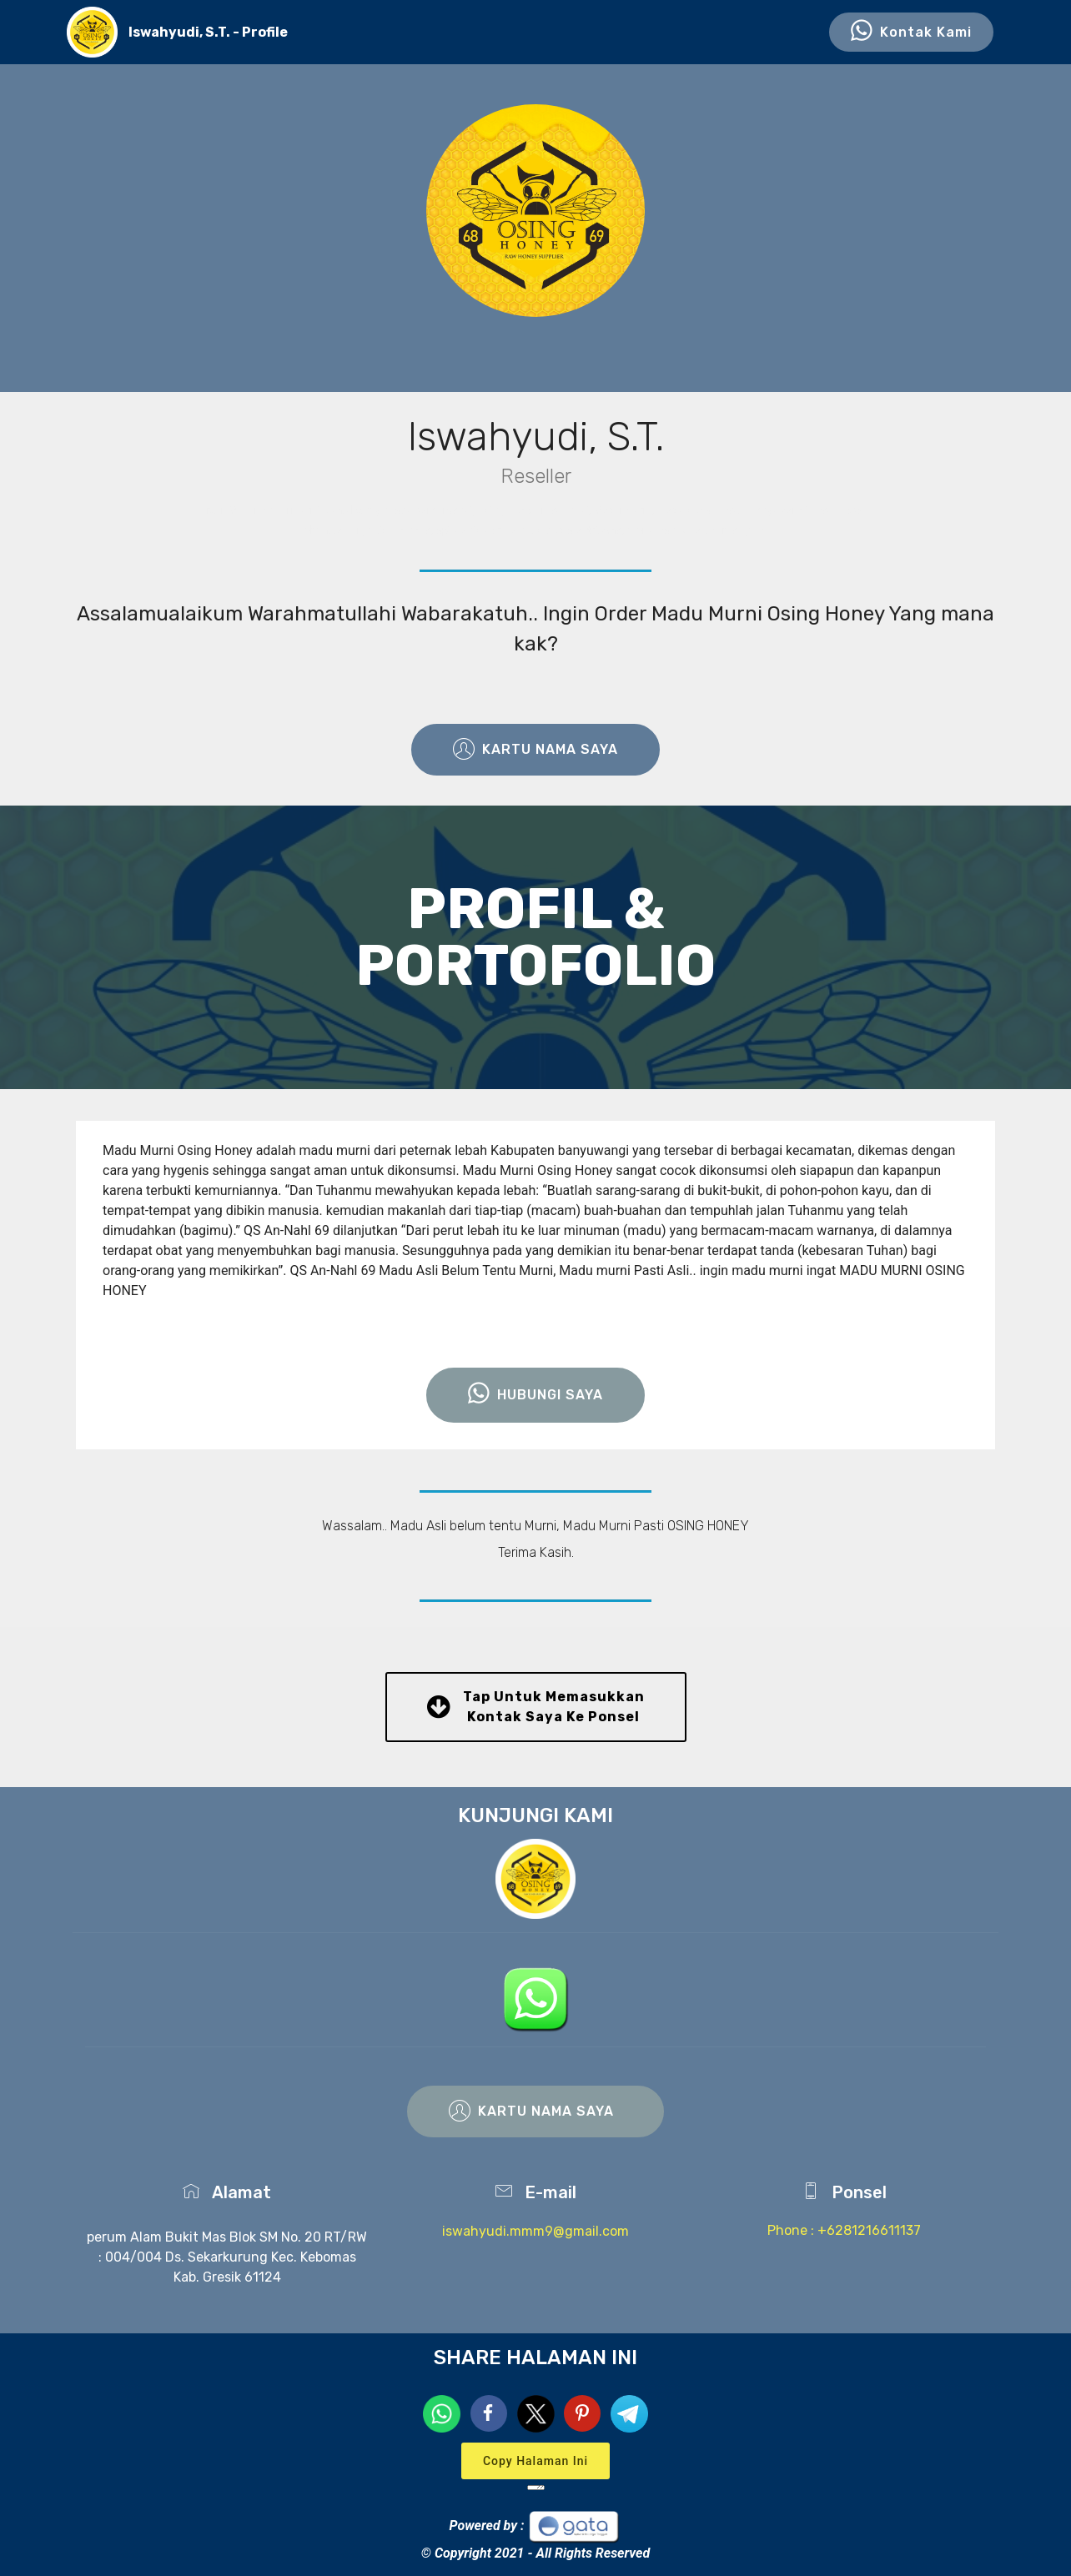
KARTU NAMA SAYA (535, 750)
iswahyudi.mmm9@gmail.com (535, 2231)
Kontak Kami (911, 32)
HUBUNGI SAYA (535, 1395)
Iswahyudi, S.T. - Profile (208, 32)
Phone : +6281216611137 (844, 2230)
